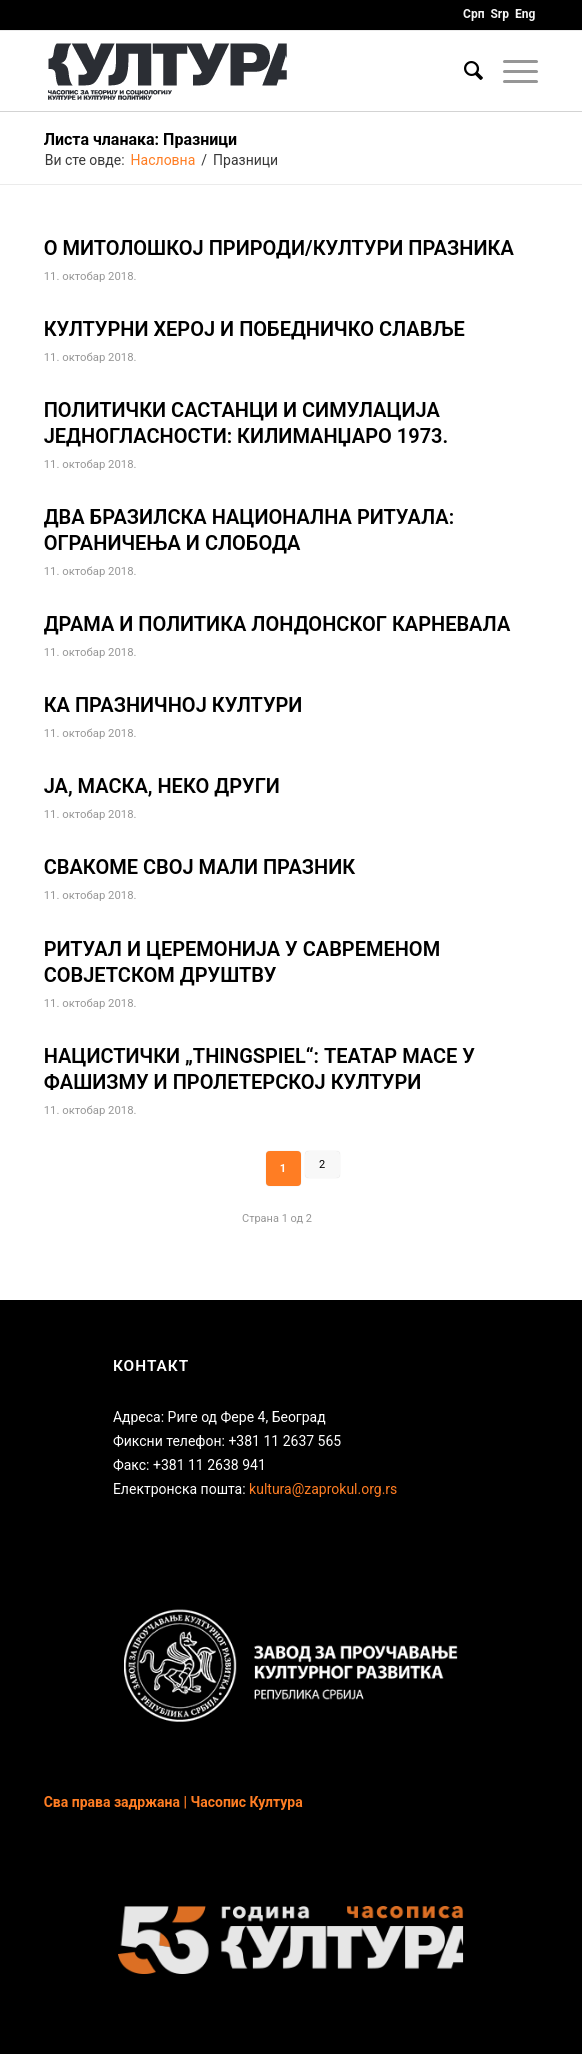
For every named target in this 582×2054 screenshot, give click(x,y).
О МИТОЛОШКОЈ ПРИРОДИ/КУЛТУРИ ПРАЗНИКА (279, 248)
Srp (499, 14)
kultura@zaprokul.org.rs (323, 1489)
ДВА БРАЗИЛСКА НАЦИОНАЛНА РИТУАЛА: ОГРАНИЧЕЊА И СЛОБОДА (249, 530)
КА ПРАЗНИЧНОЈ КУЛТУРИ (173, 705)
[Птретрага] (463, 71)
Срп (473, 14)
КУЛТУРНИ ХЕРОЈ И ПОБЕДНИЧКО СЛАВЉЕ (254, 329)
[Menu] (510, 71)
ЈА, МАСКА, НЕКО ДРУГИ (162, 786)
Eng (525, 14)
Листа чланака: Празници (140, 139)
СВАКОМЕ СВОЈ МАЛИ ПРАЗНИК (199, 867)
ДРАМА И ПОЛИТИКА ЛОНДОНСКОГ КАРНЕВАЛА (277, 624)
